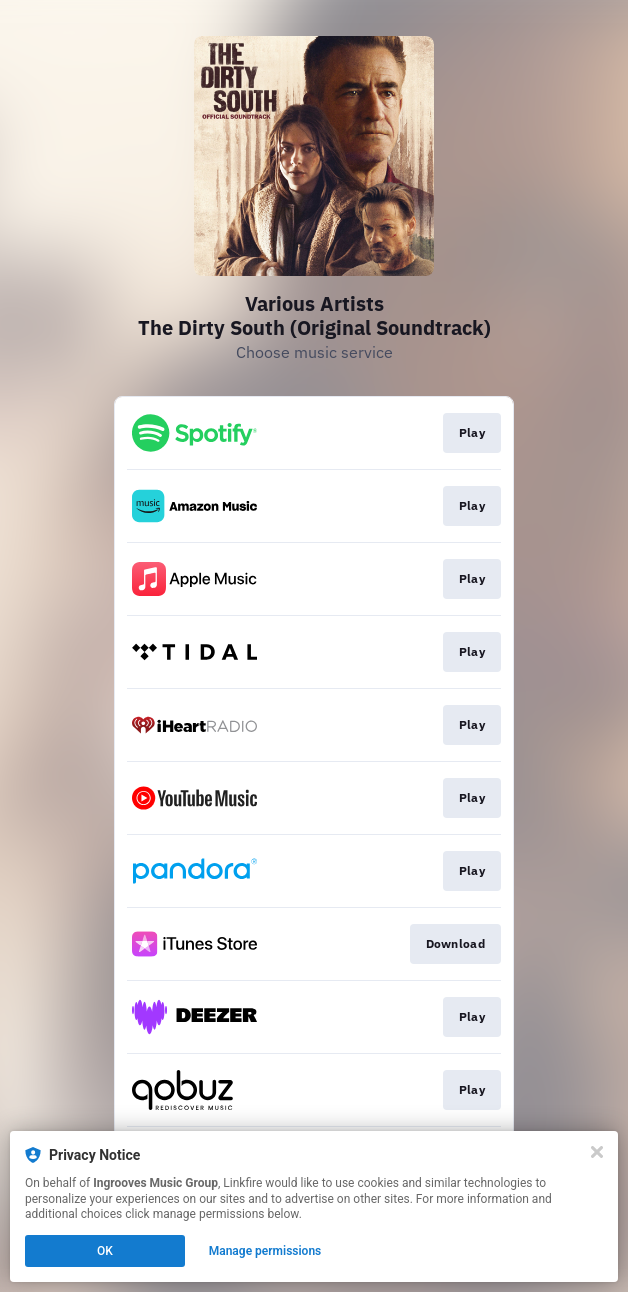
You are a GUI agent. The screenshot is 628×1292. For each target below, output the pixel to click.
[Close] (597, 1152)
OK (105, 1251)
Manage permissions (265, 1251)
